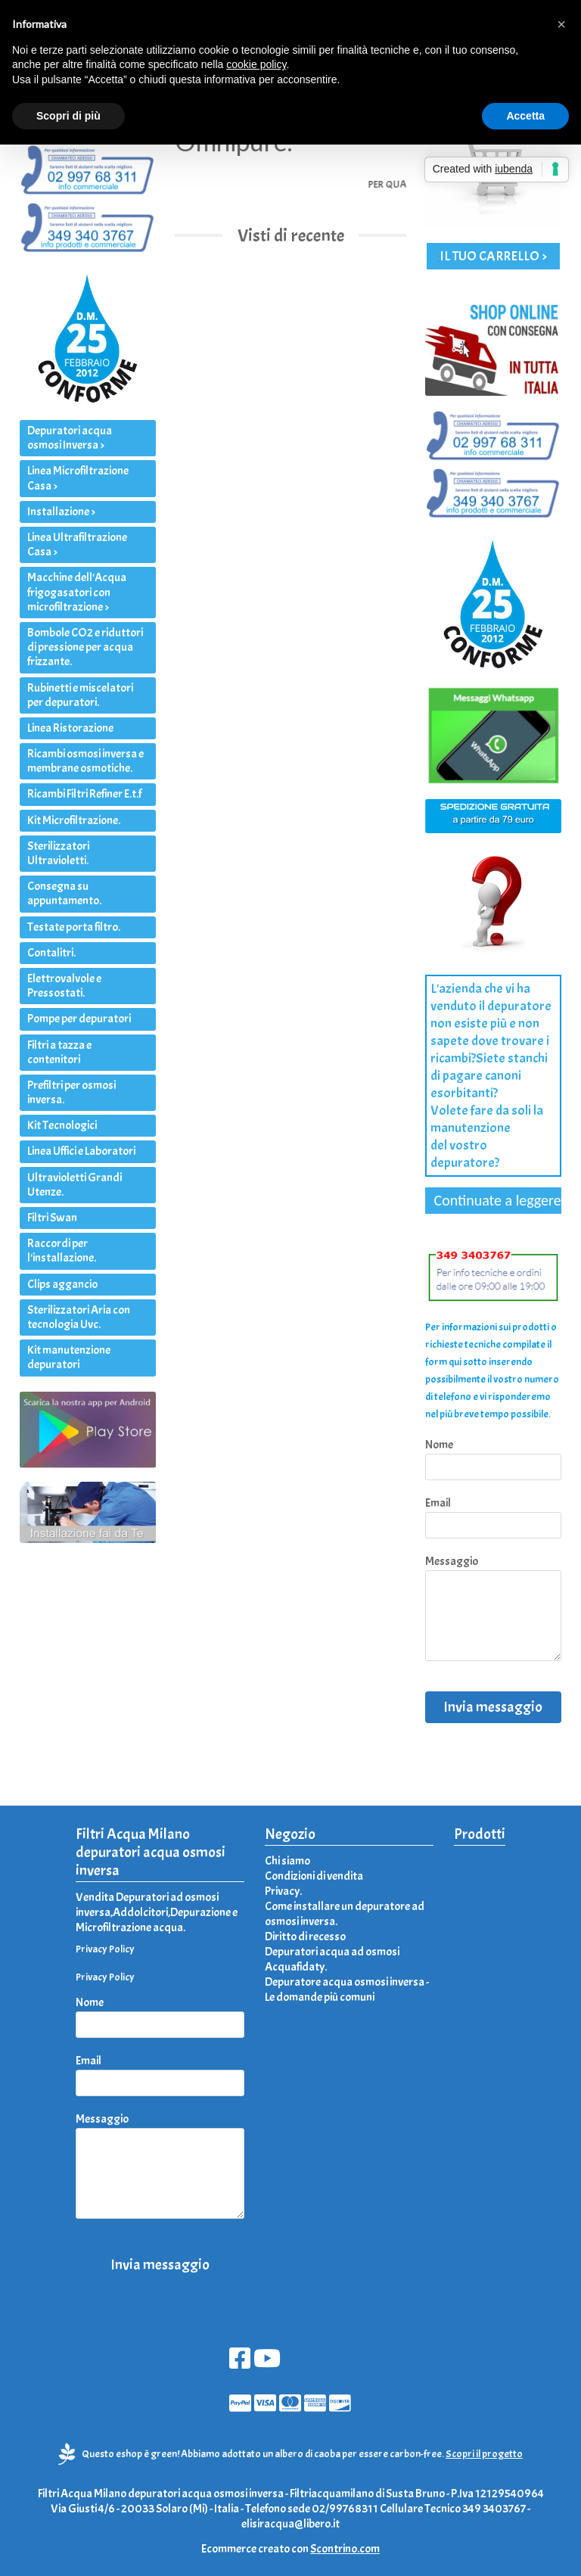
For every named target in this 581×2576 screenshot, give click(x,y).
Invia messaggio (492, 1706)
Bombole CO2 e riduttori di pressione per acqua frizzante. (85, 647)
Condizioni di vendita (314, 1876)
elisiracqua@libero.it (290, 2523)
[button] (561, 24)
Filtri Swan (52, 1217)
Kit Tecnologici (62, 1125)
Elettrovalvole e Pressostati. (64, 985)
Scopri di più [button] (68, 116)
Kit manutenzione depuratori (68, 1357)
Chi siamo (287, 1860)
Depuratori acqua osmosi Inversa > (69, 438)
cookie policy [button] (256, 64)
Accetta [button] (525, 116)
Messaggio (451, 1561)
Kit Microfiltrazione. (73, 820)
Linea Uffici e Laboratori (81, 1151)
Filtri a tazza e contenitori (59, 1052)
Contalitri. (51, 952)
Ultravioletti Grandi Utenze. (74, 1184)
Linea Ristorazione (70, 728)
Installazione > (61, 511)
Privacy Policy (105, 1949)
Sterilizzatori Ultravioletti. (58, 853)
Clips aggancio (62, 1284)
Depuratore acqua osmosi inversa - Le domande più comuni (347, 1989)
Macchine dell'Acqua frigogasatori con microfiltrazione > (76, 592)
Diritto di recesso (305, 1936)
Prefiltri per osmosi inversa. (71, 1092)
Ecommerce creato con (290, 2548)
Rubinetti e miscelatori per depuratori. (80, 695)
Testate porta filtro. (73, 927)
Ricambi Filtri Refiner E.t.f (84, 793)
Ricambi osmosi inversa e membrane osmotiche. (85, 761)
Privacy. (283, 1891)
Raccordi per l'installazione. (61, 1250)
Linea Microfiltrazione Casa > (78, 478)
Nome (439, 1444)
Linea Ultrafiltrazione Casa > (77, 544)
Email (438, 1502)
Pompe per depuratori (79, 1018)
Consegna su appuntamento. (64, 893)
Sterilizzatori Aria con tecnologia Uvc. (78, 1317)
